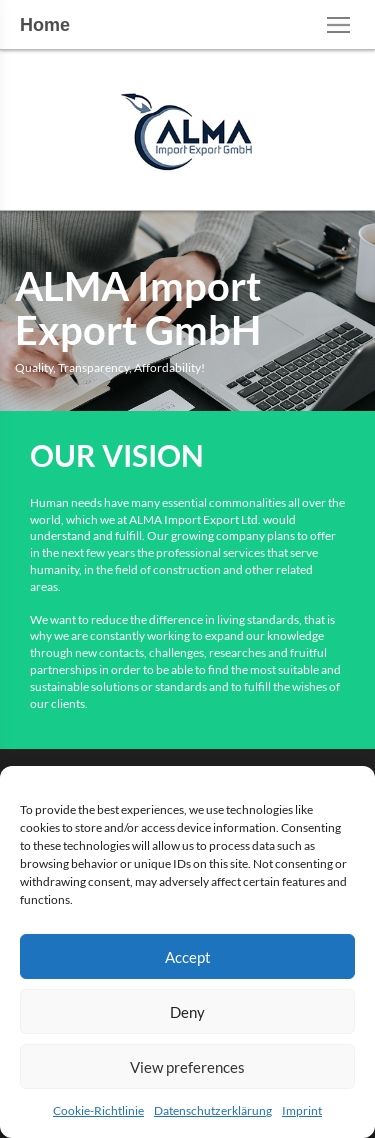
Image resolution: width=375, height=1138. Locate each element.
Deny (187, 1012)
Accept (188, 957)
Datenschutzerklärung (213, 1110)
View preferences (187, 1067)
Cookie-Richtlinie (98, 1110)
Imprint (302, 1110)
